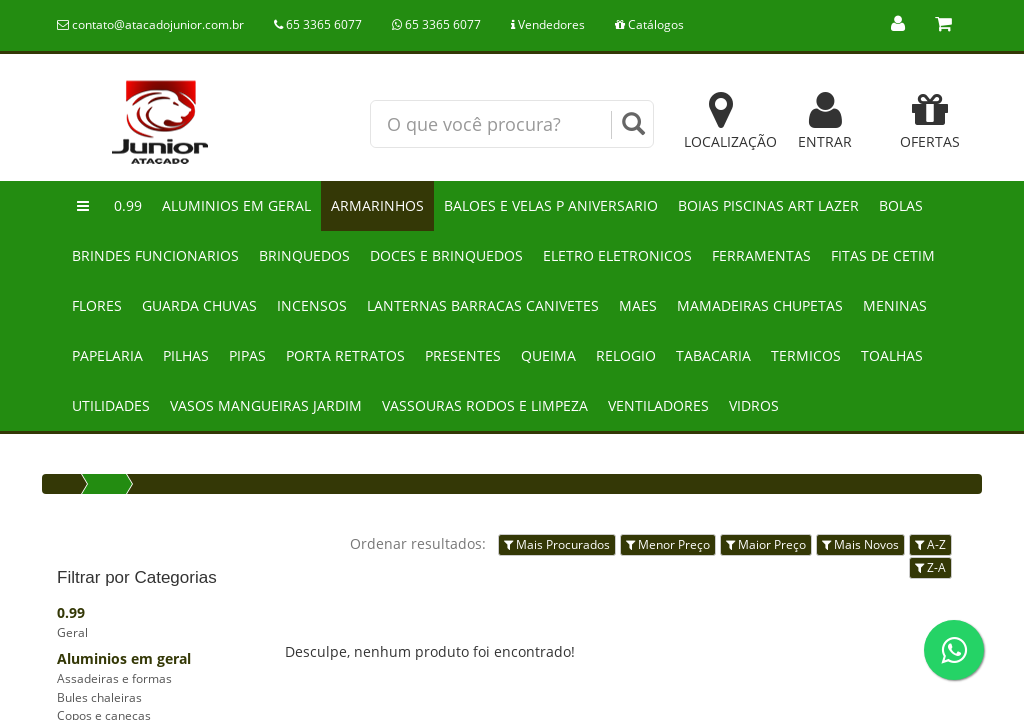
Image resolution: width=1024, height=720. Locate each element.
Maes (638, 305)
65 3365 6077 (318, 24)
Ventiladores (658, 405)
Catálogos (649, 24)
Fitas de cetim (883, 255)
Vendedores (548, 24)
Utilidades (111, 405)
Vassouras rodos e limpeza (485, 405)
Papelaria (107, 355)
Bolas (901, 205)
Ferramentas (761, 255)
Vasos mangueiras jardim (266, 405)
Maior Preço (766, 544)
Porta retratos (345, 355)
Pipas (247, 355)
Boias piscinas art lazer (768, 205)
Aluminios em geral (236, 205)
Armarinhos (377, 205)
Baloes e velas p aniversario (551, 205)
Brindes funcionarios (155, 255)
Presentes (463, 355)
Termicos (806, 355)
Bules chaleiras (99, 697)
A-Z (930, 544)
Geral (72, 632)
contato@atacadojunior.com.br (150, 24)
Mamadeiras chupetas (760, 305)
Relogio (626, 355)
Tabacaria (713, 355)
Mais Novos (860, 544)
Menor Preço (668, 544)
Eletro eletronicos (617, 255)
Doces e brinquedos (446, 255)
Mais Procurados (557, 544)
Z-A (930, 567)
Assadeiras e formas (114, 678)
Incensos (312, 305)
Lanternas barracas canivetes (483, 305)
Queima (548, 355)
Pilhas (186, 355)
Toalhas (892, 355)
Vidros (754, 405)
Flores (97, 305)
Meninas (895, 305)
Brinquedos (304, 255)
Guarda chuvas (199, 305)
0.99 (128, 205)
